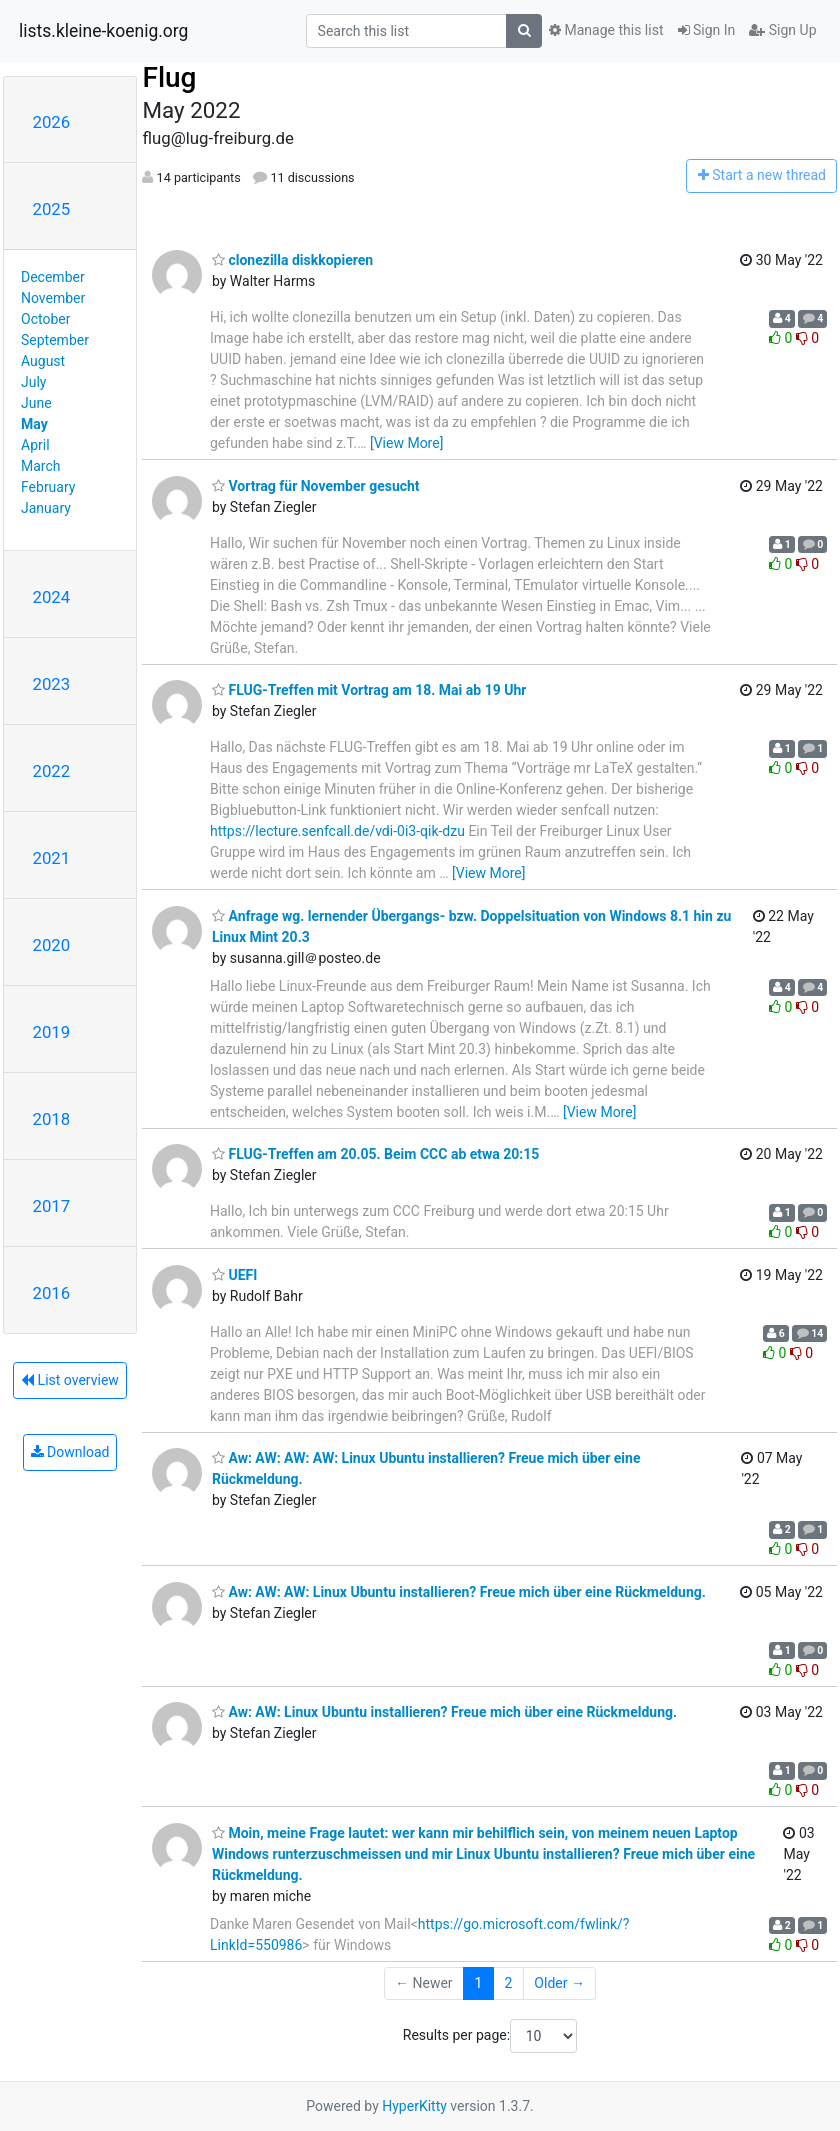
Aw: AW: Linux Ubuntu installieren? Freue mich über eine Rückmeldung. (444, 1712)
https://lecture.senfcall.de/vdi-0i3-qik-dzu (337, 831)
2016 (52, 1293)
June (36, 403)
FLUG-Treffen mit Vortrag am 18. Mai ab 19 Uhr (369, 690)
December (53, 277)
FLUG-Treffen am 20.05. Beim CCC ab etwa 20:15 (375, 1154)
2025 (52, 209)
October (45, 319)
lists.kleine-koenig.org (103, 31)
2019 (52, 1032)
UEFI (234, 1275)
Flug (169, 77)
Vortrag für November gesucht (316, 486)
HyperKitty (414, 2106)
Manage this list (606, 30)
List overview (70, 1380)
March (41, 466)
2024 (52, 597)
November (53, 298)
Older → (559, 1983)
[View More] (406, 443)
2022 (52, 771)
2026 (52, 122)
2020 (52, 945)
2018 (52, 1119)
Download (70, 1452)
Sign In (707, 30)
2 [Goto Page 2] (508, 1983)
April (35, 445)
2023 (52, 684)
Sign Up (782, 30)
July (33, 382)
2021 (52, 858)
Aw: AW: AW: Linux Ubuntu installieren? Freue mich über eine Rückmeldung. (459, 1592)
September (55, 340)
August (43, 361)
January (46, 508)
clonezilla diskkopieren (292, 260)
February (48, 487)
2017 (52, 1206)
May (34, 424)
